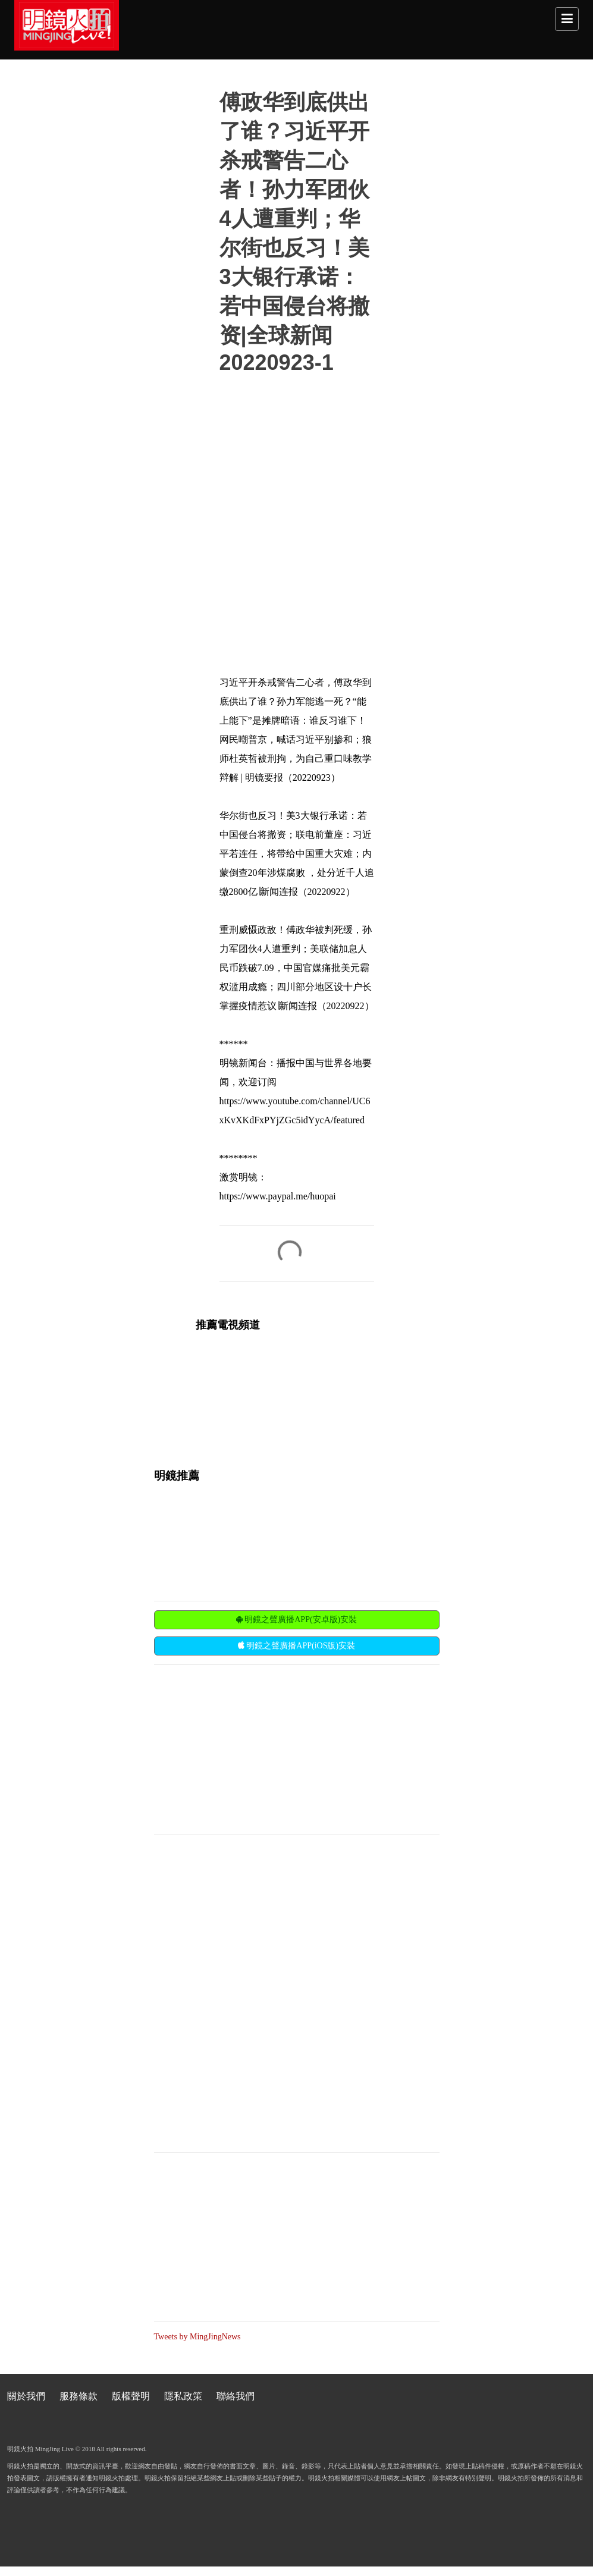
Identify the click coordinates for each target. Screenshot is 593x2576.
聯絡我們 (236, 2396)
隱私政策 (183, 2396)
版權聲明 (131, 2396)
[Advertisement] (243, 1748)
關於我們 (26, 2396)
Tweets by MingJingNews (197, 2336)
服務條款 (78, 2396)
